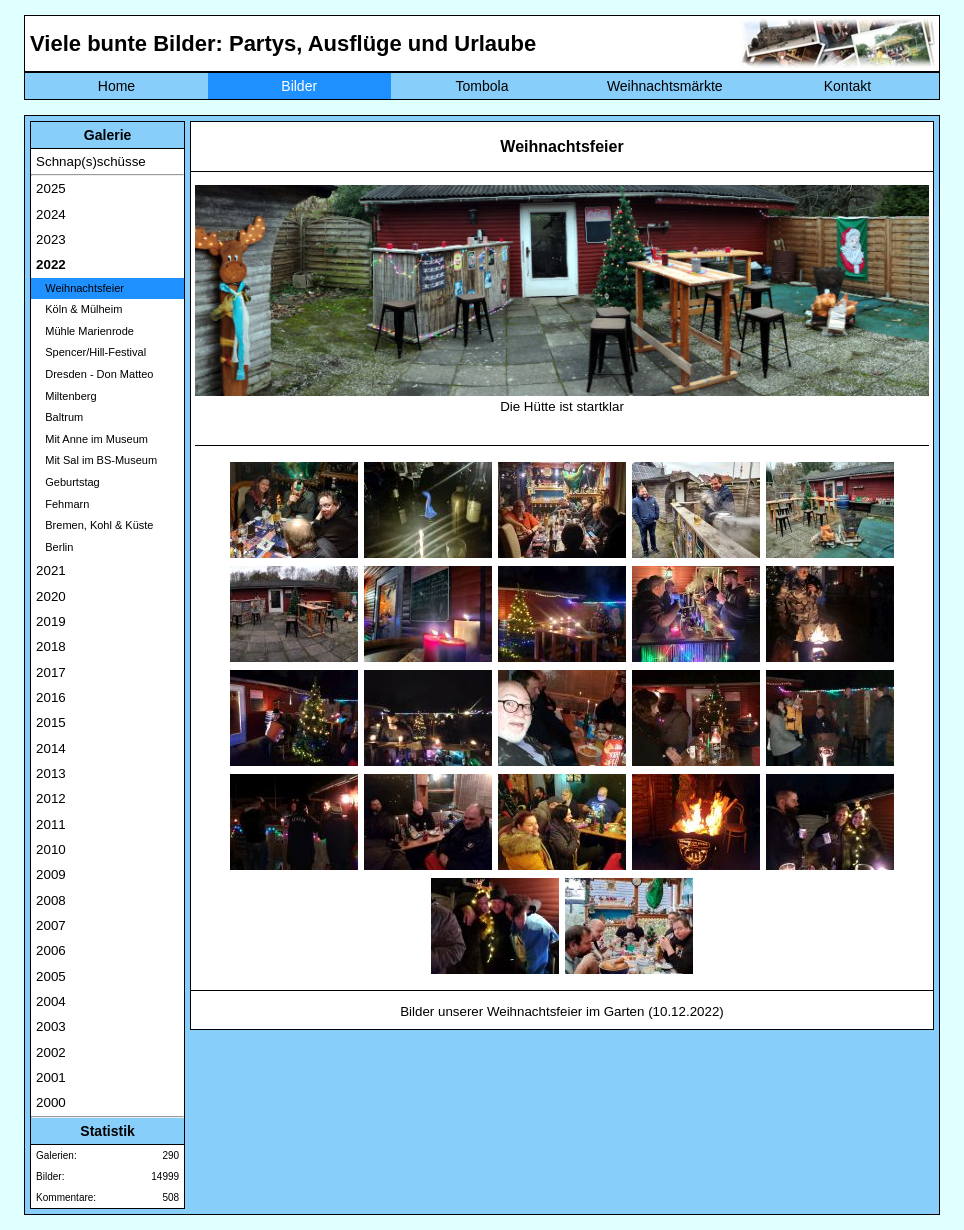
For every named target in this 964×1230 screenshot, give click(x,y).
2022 (51, 264)
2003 (51, 1026)
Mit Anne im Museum (92, 439)
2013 (51, 773)
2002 (51, 1052)
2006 (51, 950)
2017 (51, 672)
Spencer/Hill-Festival (91, 352)
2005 (51, 976)
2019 (51, 621)
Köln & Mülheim (79, 309)
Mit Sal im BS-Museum (96, 460)
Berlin (54, 547)
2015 (51, 722)
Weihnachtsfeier (80, 288)
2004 (51, 1001)
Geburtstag (68, 482)
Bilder (299, 86)
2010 (51, 849)
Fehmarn (62, 504)
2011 (51, 824)
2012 (51, 798)
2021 (51, 570)
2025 (51, 188)
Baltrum (59, 417)
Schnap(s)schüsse (91, 161)
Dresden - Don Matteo (94, 374)
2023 (51, 239)
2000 (51, 1102)
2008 (51, 900)
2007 (51, 925)
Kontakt (847, 86)
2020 (51, 596)
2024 (51, 214)
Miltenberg (66, 396)
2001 (51, 1077)
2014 (51, 748)
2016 (51, 697)
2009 (51, 874)
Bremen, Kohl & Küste (94, 525)
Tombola (482, 86)
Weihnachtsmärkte (665, 86)
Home (116, 86)
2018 (51, 646)
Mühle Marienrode (85, 331)
